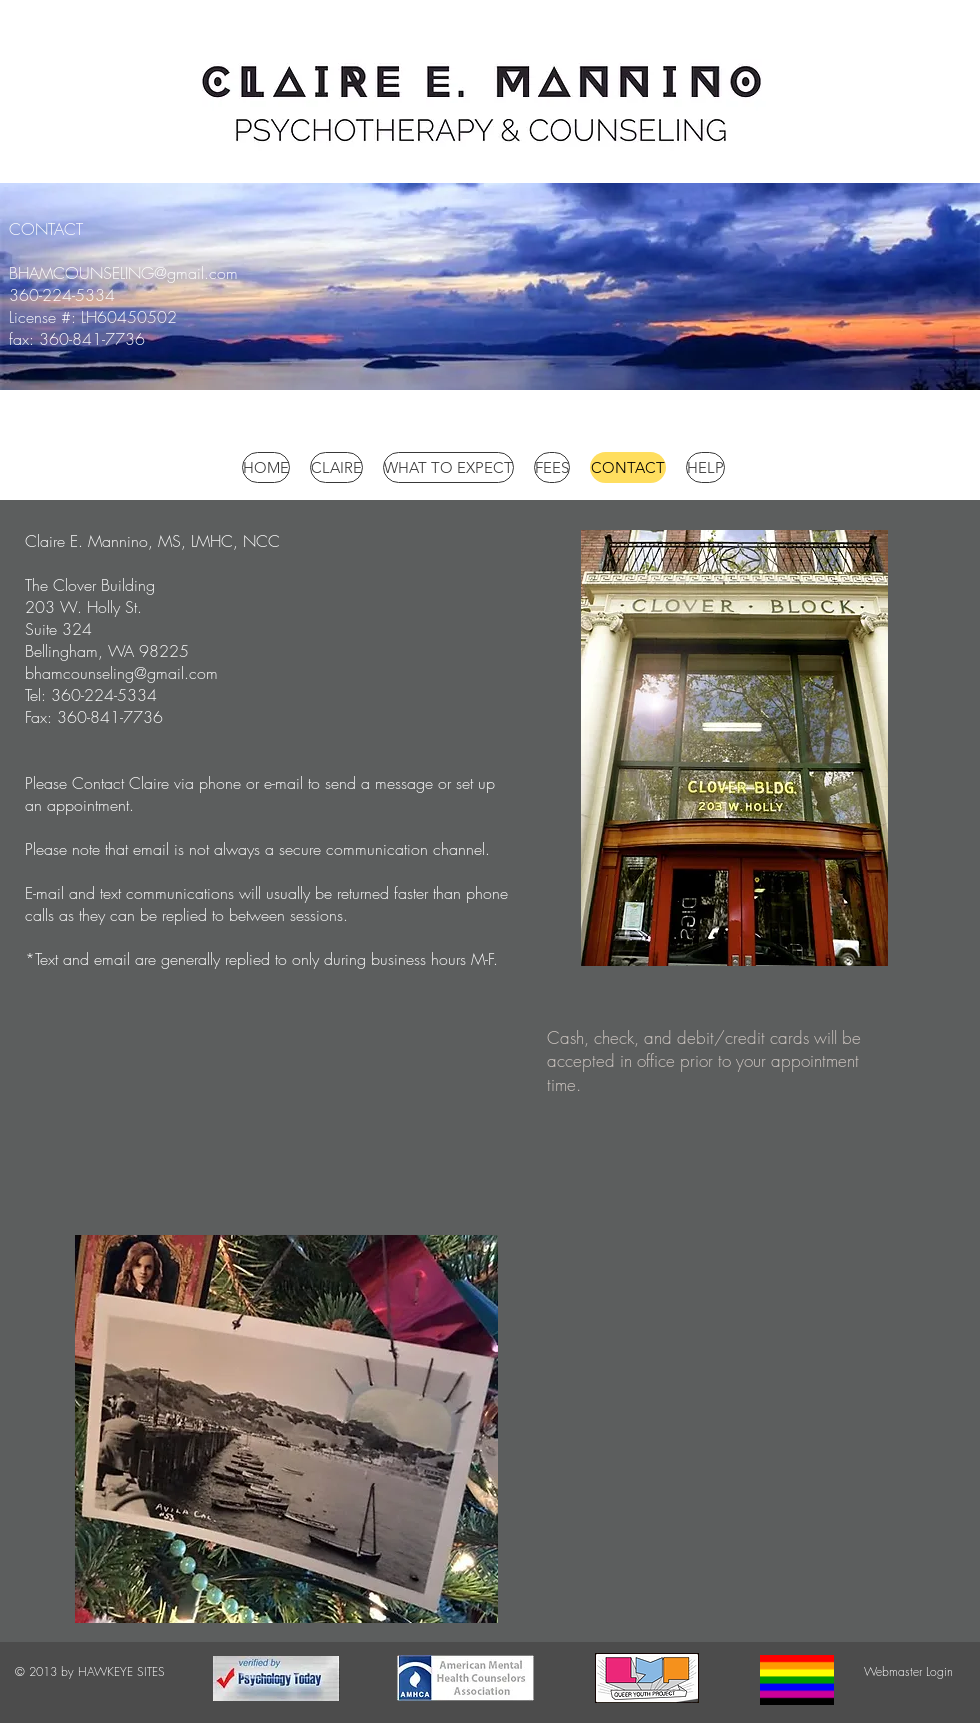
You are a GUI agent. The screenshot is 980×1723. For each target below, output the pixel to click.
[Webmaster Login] (908, 1672)
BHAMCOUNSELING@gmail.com (123, 273)
